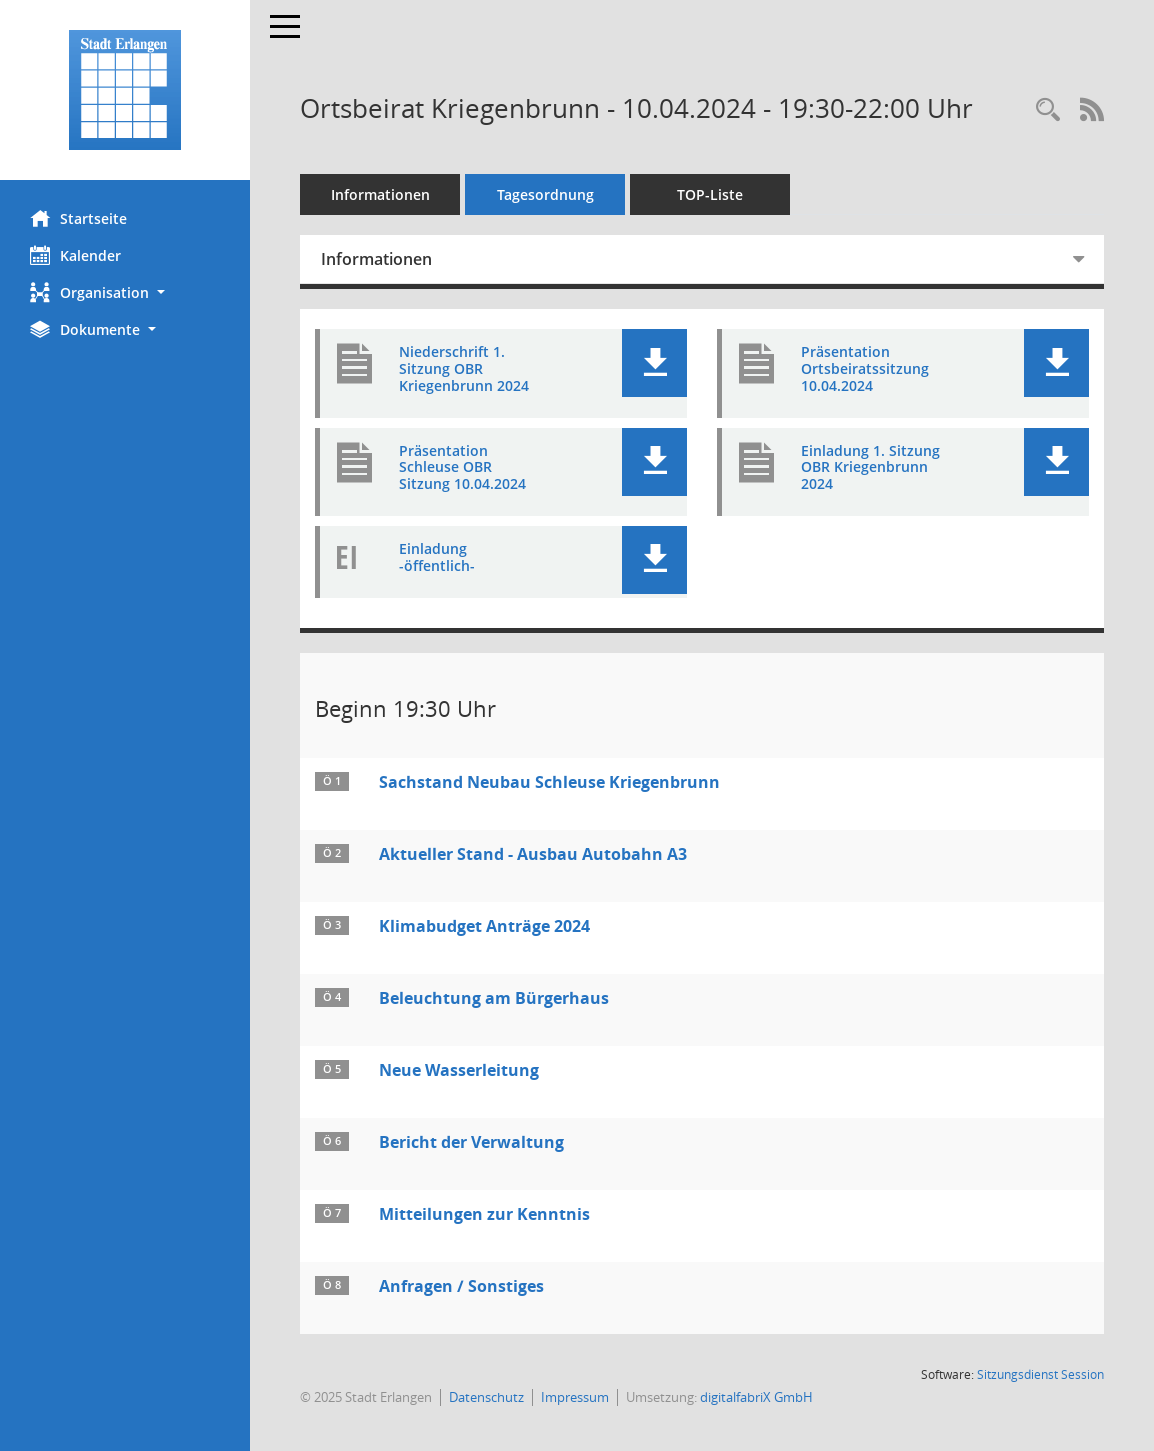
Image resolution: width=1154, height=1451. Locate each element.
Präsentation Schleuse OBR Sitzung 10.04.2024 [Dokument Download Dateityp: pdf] (462, 468)
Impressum (575, 1397)
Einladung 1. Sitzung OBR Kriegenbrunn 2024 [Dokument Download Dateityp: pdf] (870, 468)
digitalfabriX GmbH (756, 1397)
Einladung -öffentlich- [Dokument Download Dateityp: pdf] (437, 558)
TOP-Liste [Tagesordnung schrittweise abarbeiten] (710, 194)
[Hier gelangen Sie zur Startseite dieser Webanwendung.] (125, 90)
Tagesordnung (545, 194)
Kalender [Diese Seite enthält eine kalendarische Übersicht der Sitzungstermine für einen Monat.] (75, 255)
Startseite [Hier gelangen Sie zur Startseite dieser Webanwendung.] (78, 218)
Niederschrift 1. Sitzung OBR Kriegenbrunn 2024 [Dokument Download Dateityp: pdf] (464, 369)
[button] (125, 292)
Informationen (380, 194)
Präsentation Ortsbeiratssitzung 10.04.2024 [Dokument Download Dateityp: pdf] (865, 369)
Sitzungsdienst (1040, 1374)
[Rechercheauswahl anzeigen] (1048, 110)
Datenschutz (486, 1397)
